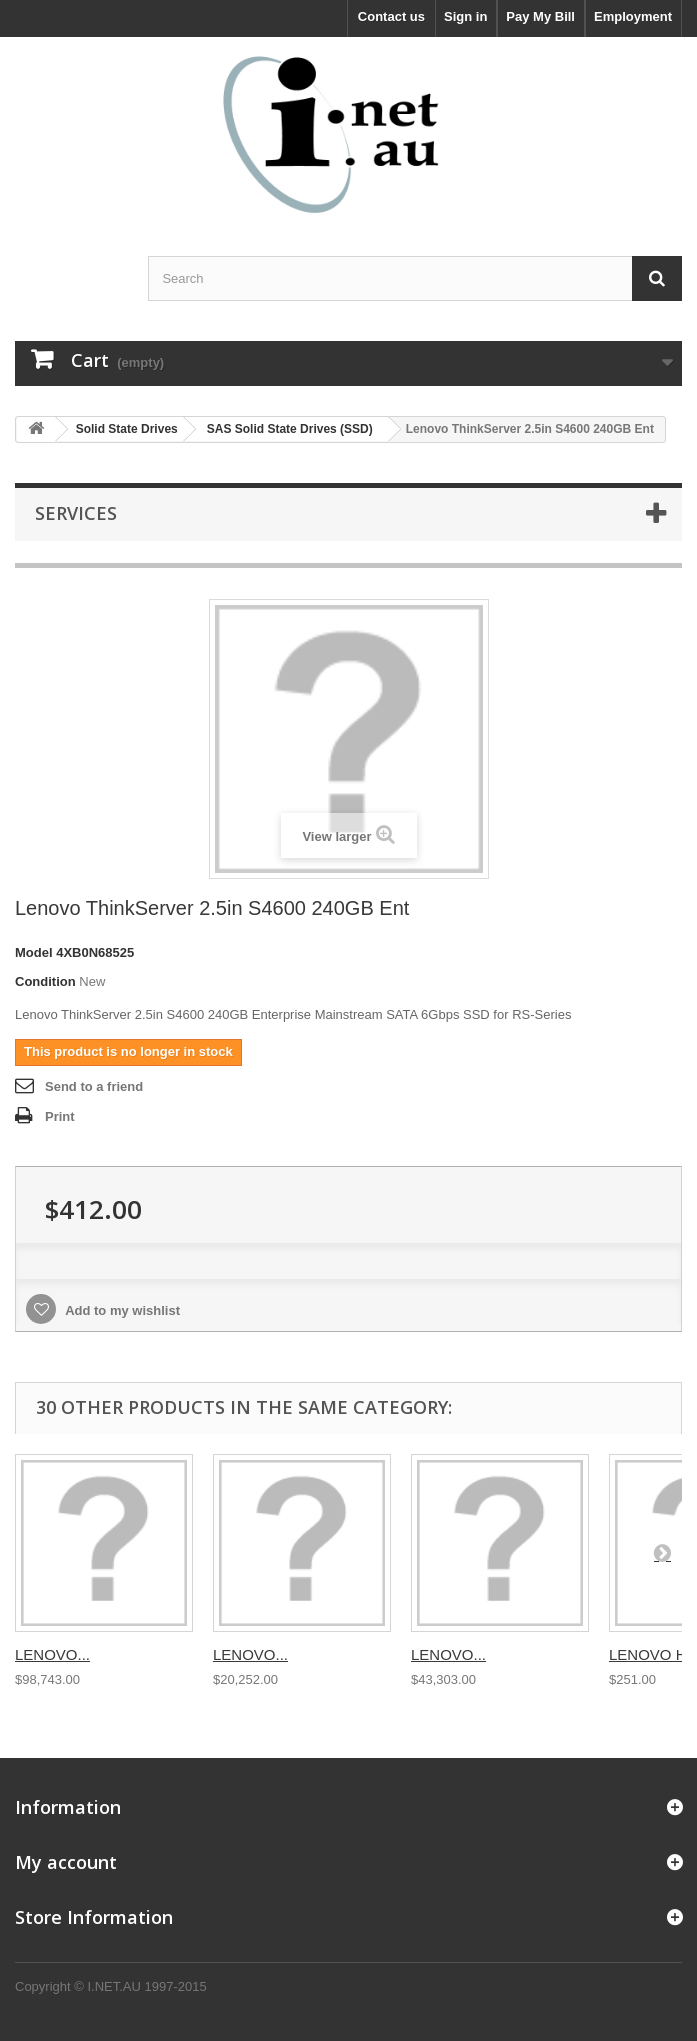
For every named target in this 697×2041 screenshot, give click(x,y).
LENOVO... (52, 1654)
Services (76, 513)
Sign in (465, 16)
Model (34, 952)
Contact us (391, 16)
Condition (45, 981)
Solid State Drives (127, 429)
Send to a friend (94, 1086)
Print (60, 1116)
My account (66, 1862)
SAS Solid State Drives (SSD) (290, 429)
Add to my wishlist (121, 1310)
